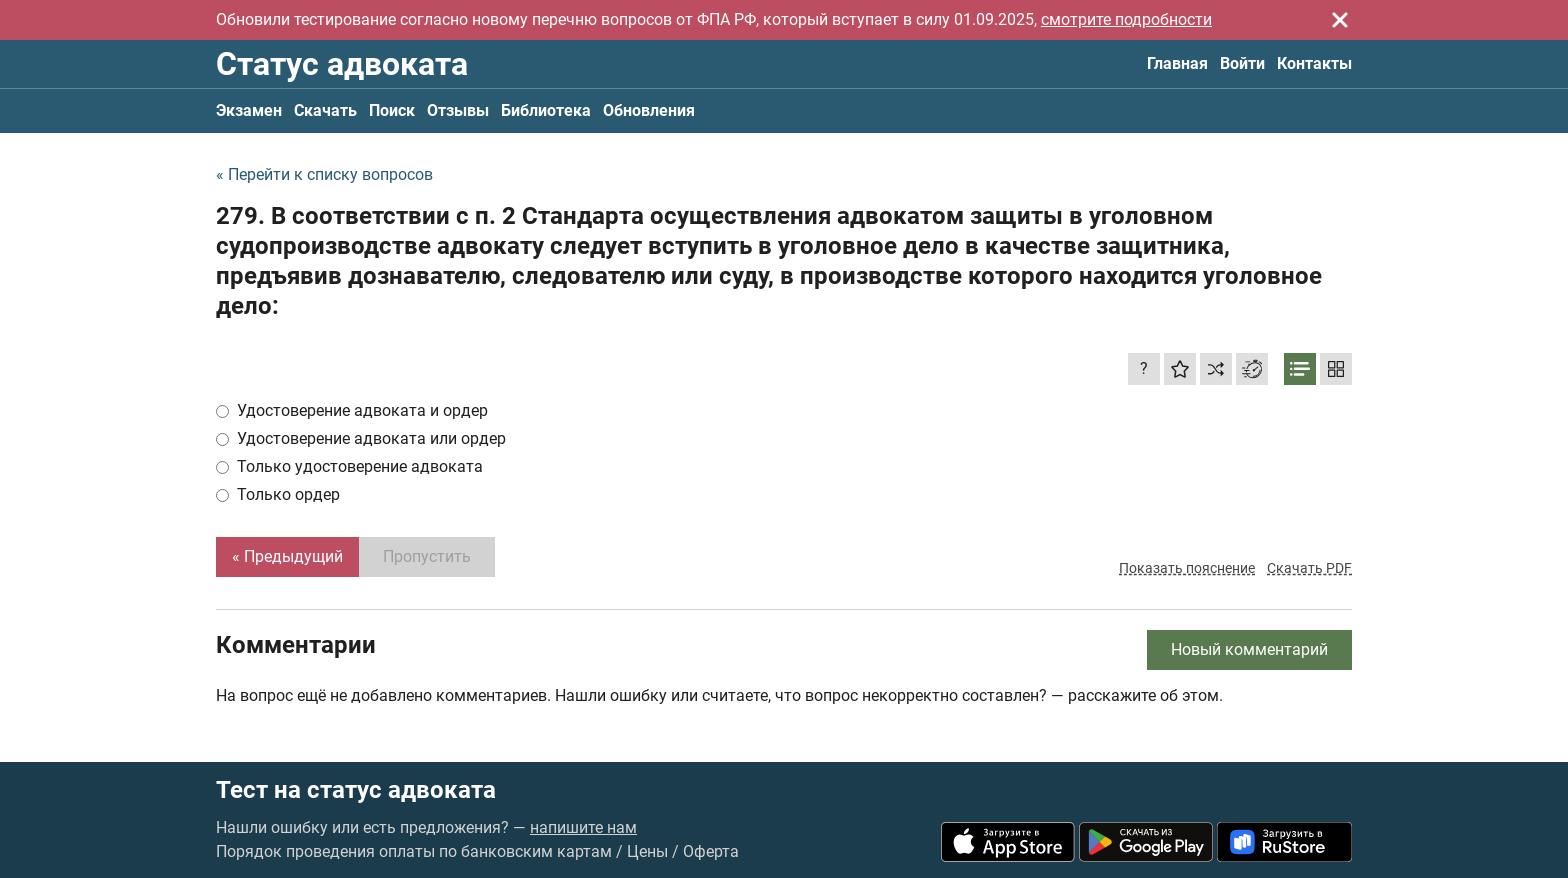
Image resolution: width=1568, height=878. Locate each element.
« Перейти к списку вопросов (324, 174)
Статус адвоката (342, 64)
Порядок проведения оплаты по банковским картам (414, 851)
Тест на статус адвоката (356, 790)
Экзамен (249, 110)
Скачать (325, 110)
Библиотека (546, 110)
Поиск (392, 110)
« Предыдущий (287, 556)
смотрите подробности (1126, 19)
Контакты (1314, 63)
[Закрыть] (1340, 20)
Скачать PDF (1309, 568)
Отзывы (458, 110)
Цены (647, 851)
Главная (1177, 63)
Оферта (711, 851)
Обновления (649, 110)
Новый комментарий (1249, 649)
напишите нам (583, 827)
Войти (1242, 63)
